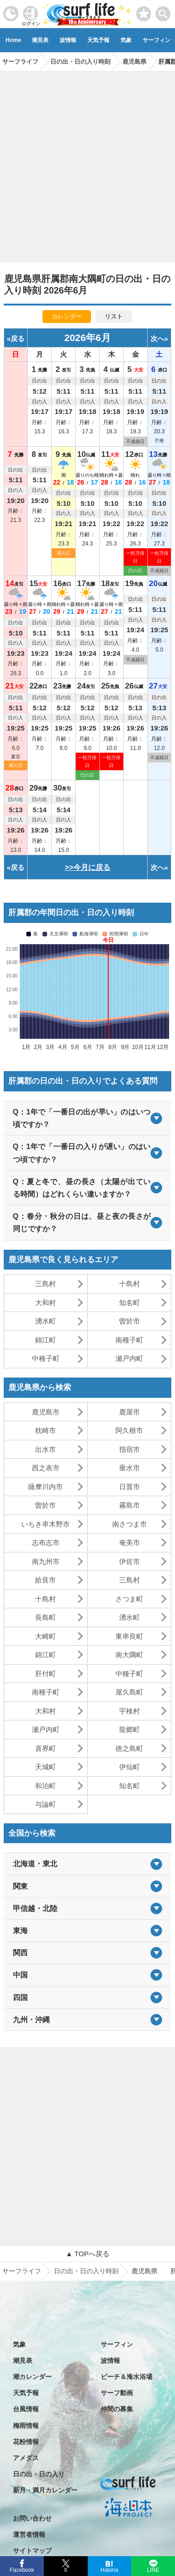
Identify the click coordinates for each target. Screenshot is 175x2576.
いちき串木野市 (45, 1524)
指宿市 (129, 1449)
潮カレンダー (32, 2376)
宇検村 (129, 1711)
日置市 (129, 1487)
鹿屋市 (129, 1412)
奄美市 (129, 1542)
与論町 (45, 1804)
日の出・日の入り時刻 (86, 2271)
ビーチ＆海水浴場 (126, 2376)
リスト (114, 316)
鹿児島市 (46, 1412)
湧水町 (45, 1321)
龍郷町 (129, 1729)
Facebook (21, 2568)
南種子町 (129, 1340)
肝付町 (45, 1673)
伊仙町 (129, 1767)
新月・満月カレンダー (45, 2490)
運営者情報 (29, 2534)
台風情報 (26, 2409)
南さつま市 (129, 1524)
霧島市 (129, 1505)
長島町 (45, 1617)
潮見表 (40, 40)
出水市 (45, 1449)
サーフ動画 (117, 2392)
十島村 (129, 1284)
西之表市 (46, 1468)
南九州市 (46, 1561)
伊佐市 (129, 1561)
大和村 (45, 1302)
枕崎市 (45, 1430)
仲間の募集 (117, 2409)
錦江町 (45, 1340)
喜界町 (45, 1748)
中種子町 (46, 1358)
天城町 (45, 1767)
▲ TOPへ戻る (87, 2254)
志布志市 (46, 1542)
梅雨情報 (26, 2425)
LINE (153, 2569)
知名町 (129, 1302)
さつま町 (129, 1599)
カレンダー (67, 316)
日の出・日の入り (39, 2474)
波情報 (68, 40)
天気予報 (98, 40)
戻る (17, 338)
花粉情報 (26, 2441)
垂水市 (129, 1468)
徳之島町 (129, 1748)
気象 (126, 40)
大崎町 (45, 1636)
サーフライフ (21, 2271)
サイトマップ (32, 2550)
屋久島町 (129, 1692)
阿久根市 (129, 1430)
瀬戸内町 (129, 1358)
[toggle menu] (163, 11)
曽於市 (129, 1321)
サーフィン (117, 2344)
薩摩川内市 (45, 1487)
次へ (157, 338)
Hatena (109, 2569)
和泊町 (45, 1786)
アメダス (26, 2458)
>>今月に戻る (87, 867)
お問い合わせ (32, 2518)
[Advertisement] (87, 163)
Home (13, 40)
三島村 (45, 1284)
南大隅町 (129, 1655)
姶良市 (45, 1580)
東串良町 (129, 1636)
